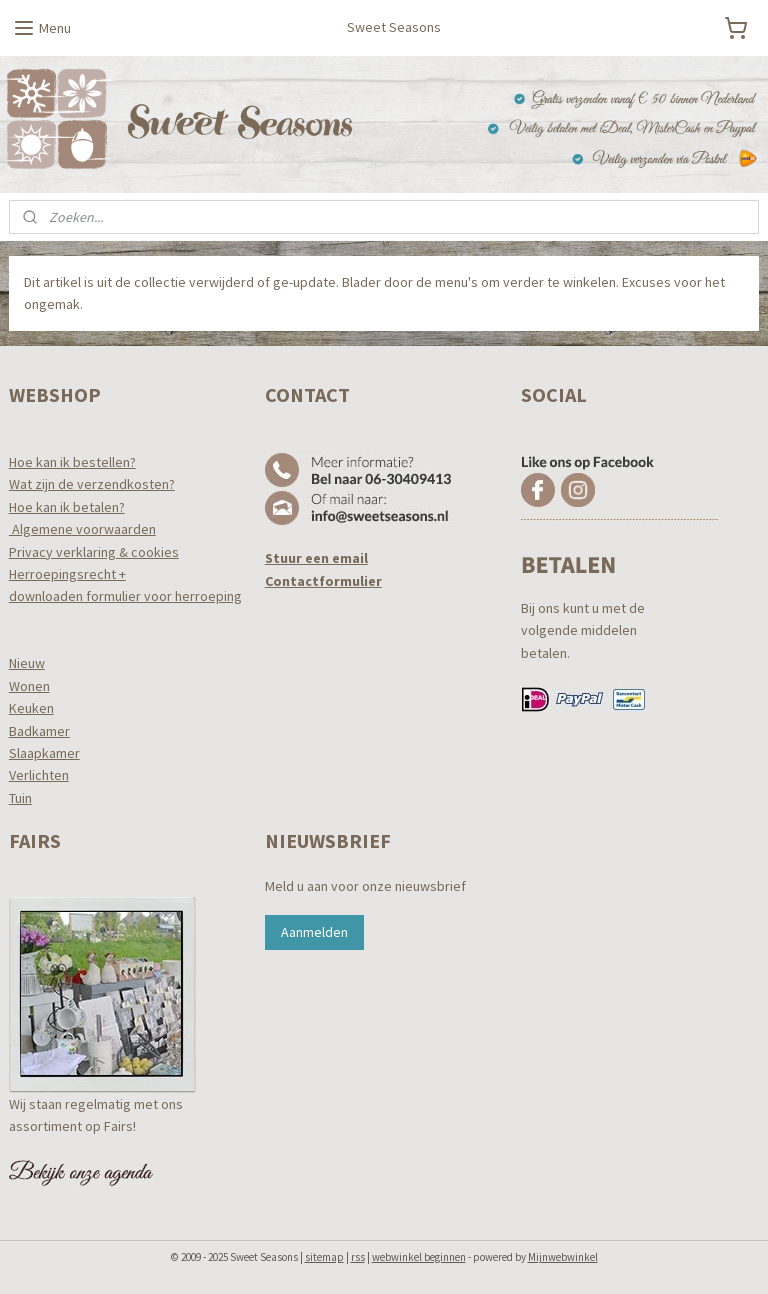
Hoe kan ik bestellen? (72, 462)
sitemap (324, 1257)
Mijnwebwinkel (563, 1257)
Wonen (29, 686)
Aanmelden (314, 932)
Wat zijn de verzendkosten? (92, 484)
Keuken (31, 708)
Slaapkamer (44, 753)
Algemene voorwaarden (82, 529)
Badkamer (39, 731)
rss (358, 1257)
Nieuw (27, 663)
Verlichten (39, 775)
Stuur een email (316, 558)
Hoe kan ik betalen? (67, 507)
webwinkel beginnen (419, 1257)
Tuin (20, 798)
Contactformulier (323, 581)
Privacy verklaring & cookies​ (94, 552)
